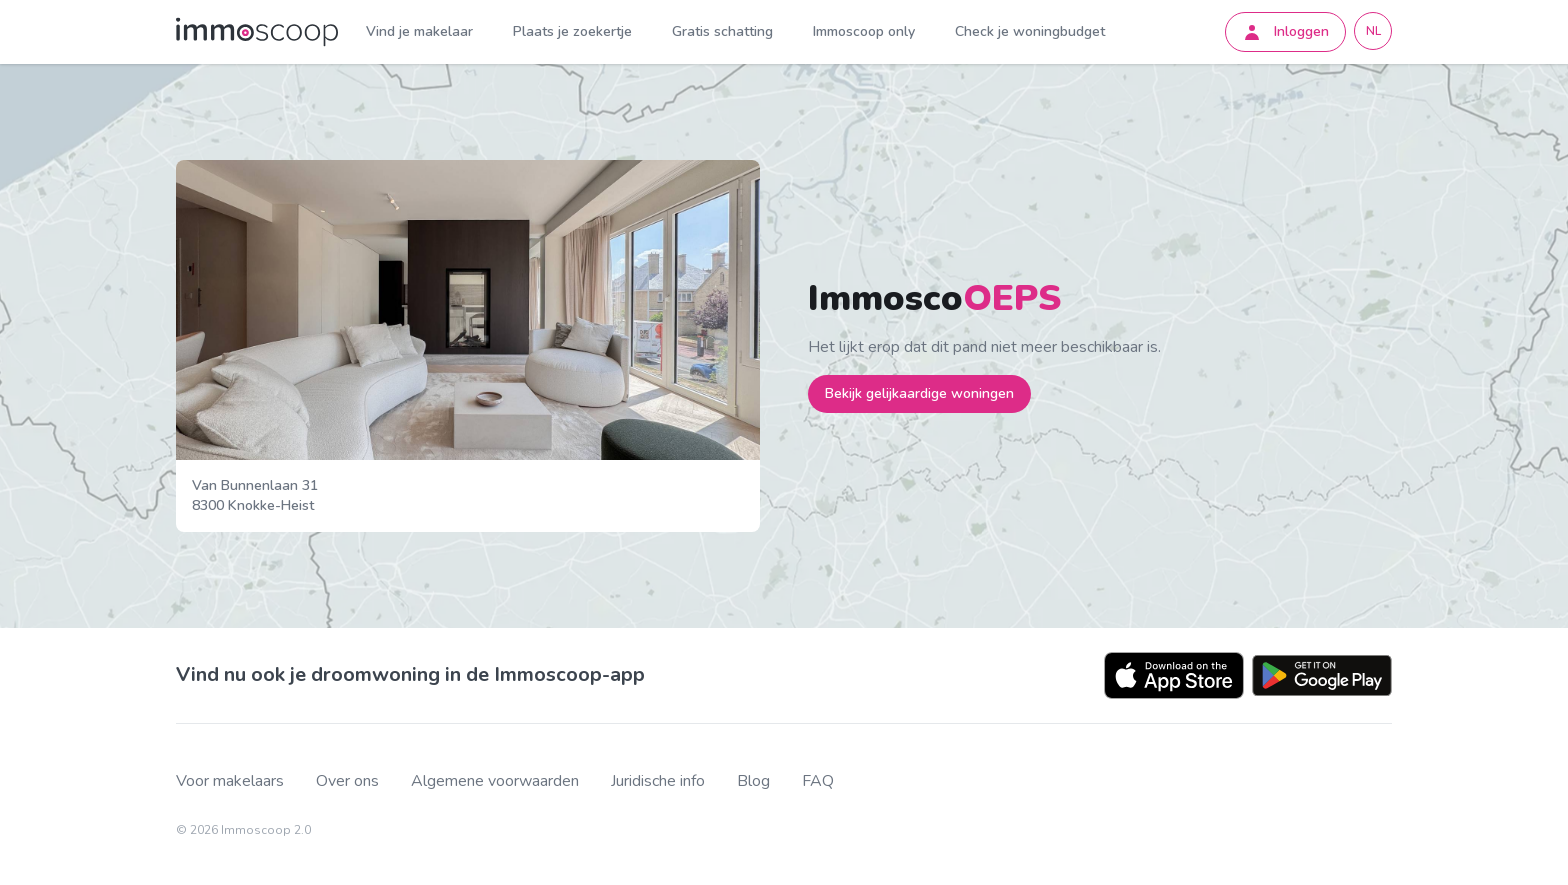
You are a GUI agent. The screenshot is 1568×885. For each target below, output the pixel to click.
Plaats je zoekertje (572, 31)
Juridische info (658, 781)
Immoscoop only (864, 31)
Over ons (347, 781)
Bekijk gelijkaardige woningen (919, 393)
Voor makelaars (230, 781)
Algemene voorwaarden (495, 781)
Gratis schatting (722, 31)
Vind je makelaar (419, 31)
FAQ (818, 781)
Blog (753, 781)
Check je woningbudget (1030, 31)
